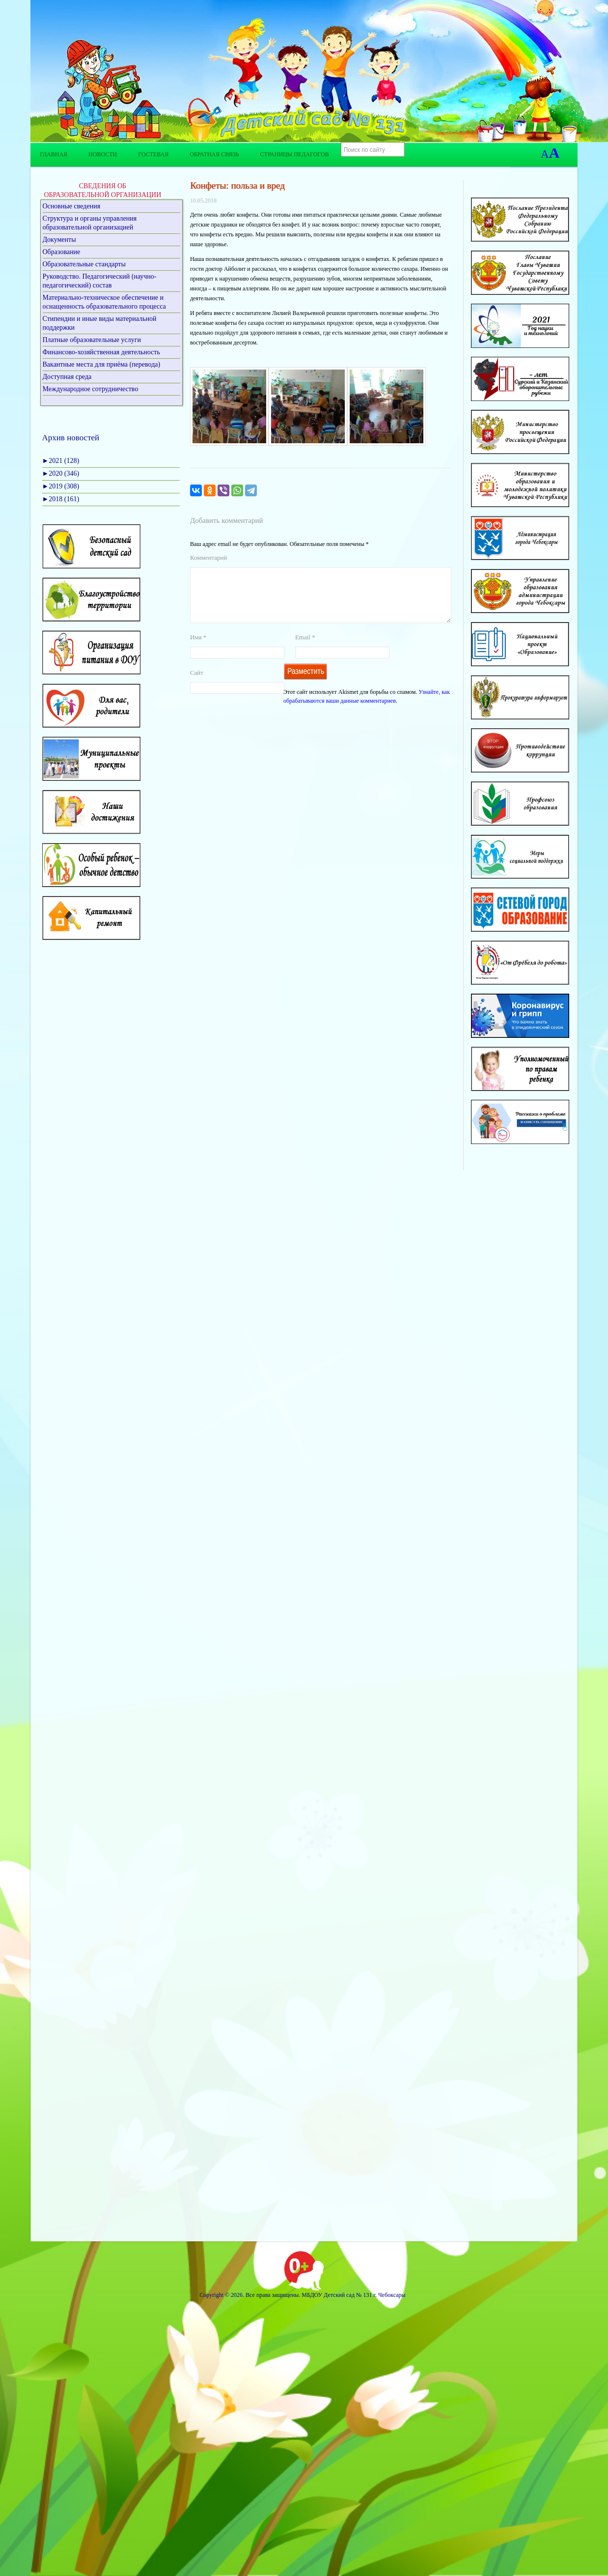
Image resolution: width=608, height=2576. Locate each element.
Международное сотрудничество (90, 389)
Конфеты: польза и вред (237, 185)
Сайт (196, 684)
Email (305, 649)
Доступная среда (67, 376)
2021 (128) (61, 460)
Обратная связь (214, 154)
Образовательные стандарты (84, 264)
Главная (53, 154)
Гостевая (153, 154)
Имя (198, 649)
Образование (62, 252)
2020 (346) (61, 473)
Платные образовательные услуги (92, 339)
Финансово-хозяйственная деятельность (101, 352)
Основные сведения (72, 206)
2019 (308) (61, 486)
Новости (102, 154)
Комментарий (208, 557)
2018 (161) (61, 499)
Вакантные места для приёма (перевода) (102, 364)
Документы (59, 239)
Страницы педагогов (294, 154)
